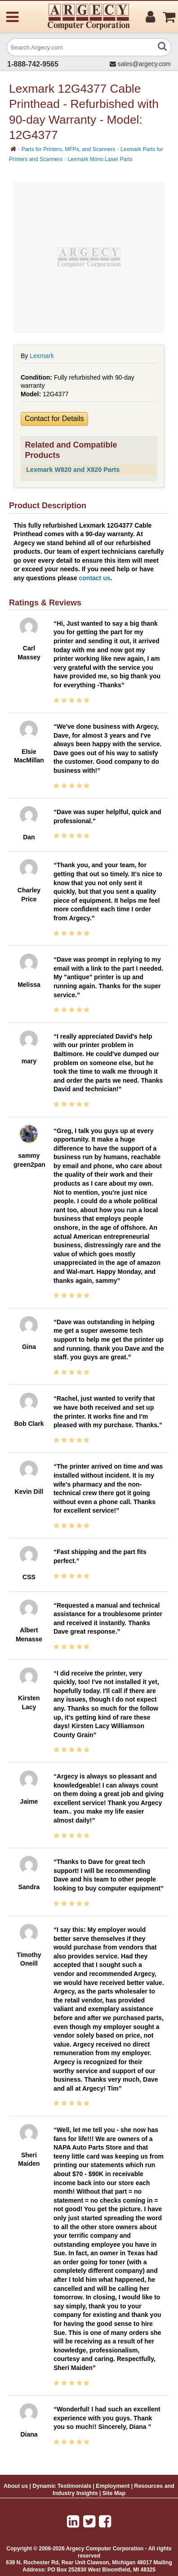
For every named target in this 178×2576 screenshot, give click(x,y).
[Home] (13, 149)
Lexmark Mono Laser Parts (99, 159)
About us (16, 2486)
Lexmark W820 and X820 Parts (73, 469)
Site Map (113, 2493)
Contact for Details (54, 418)
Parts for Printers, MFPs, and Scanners (69, 149)
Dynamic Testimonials (61, 2486)
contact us (95, 578)
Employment (112, 2486)
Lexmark (42, 355)
